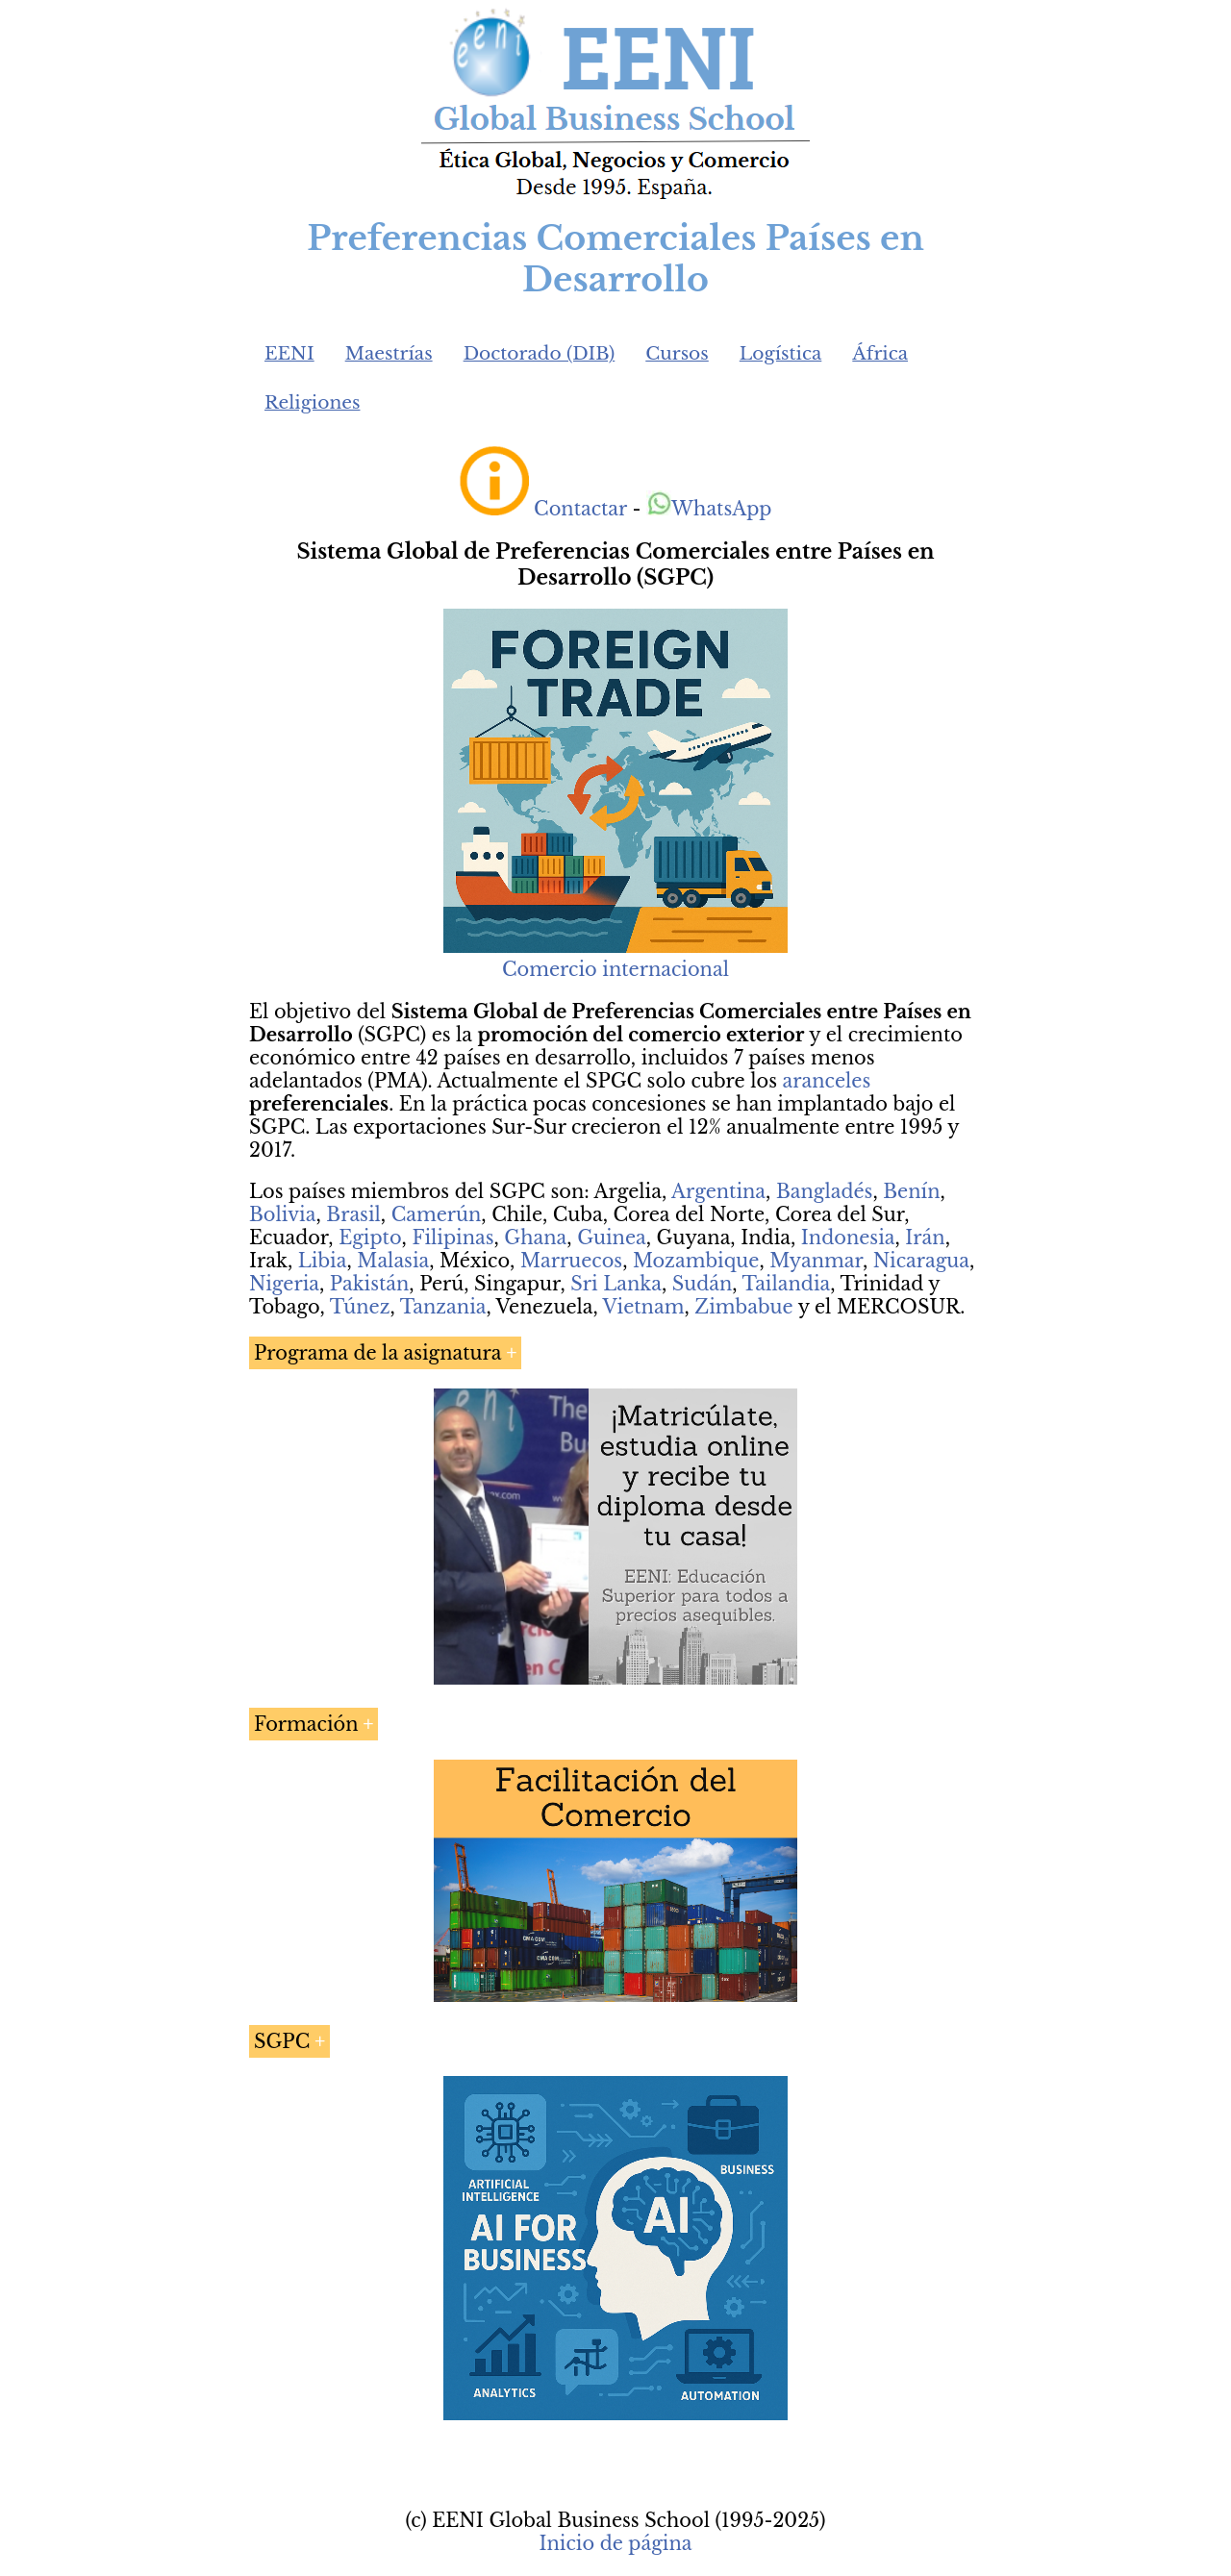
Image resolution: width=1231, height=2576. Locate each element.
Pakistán (370, 1283)
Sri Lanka (616, 1283)
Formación (306, 1724)
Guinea (611, 1237)
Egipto (370, 1237)
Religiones (312, 402)
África (880, 353)
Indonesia (848, 1237)
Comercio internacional (615, 969)
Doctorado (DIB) (540, 353)
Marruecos (571, 1260)
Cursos (677, 353)
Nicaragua (921, 1260)
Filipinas (452, 1237)
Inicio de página (615, 2543)
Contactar (580, 508)
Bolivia (282, 1214)
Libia (322, 1260)
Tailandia (786, 1283)
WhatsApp (709, 508)
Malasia (393, 1260)
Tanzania (443, 1306)
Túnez (360, 1306)
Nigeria (284, 1283)
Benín (911, 1191)
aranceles (827, 1080)
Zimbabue (743, 1306)
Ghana (535, 1237)
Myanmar (816, 1260)
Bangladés (824, 1191)
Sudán (702, 1283)
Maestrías (389, 353)
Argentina (718, 1191)
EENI (289, 353)
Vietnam (644, 1306)
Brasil (353, 1214)
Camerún (436, 1214)
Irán (924, 1237)
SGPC (282, 2041)
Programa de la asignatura (377, 1352)
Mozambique (696, 1260)
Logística (781, 353)
